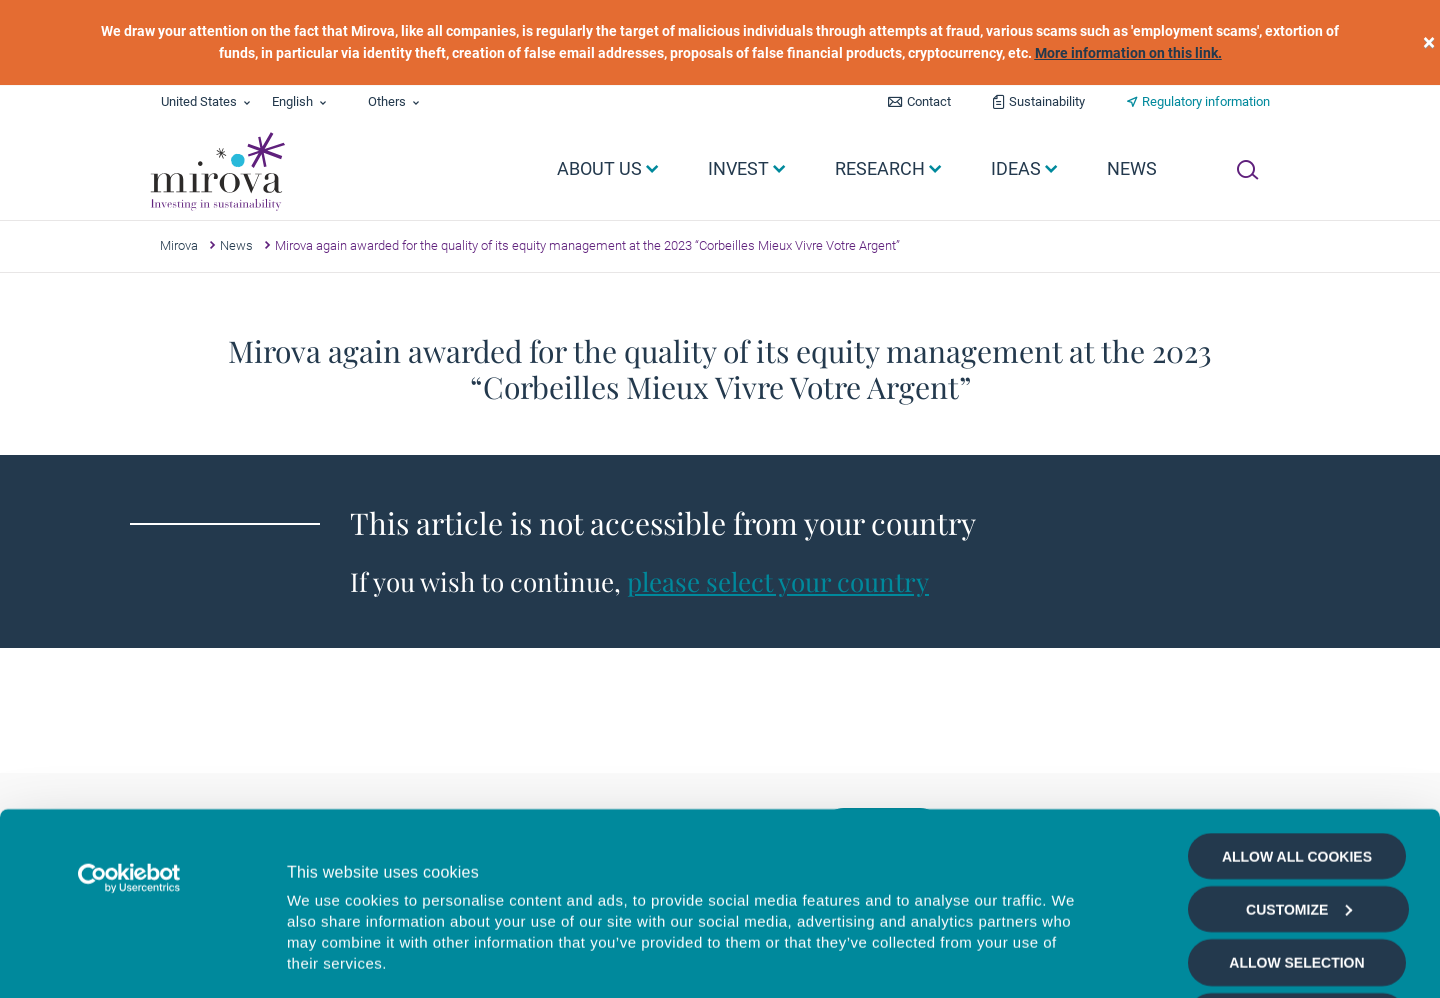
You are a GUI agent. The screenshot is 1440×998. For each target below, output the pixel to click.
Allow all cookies (1297, 692)
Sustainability (1047, 101)
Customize (1299, 745)
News (236, 245)
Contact (929, 101)
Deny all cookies (1296, 852)
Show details (1073, 959)
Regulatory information (1206, 101)
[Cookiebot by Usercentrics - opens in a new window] (129, 714)
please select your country (778, 581)
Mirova (179, 245)
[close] (1429, 42)
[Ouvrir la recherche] (1247, 170)
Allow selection (1296, 799)
